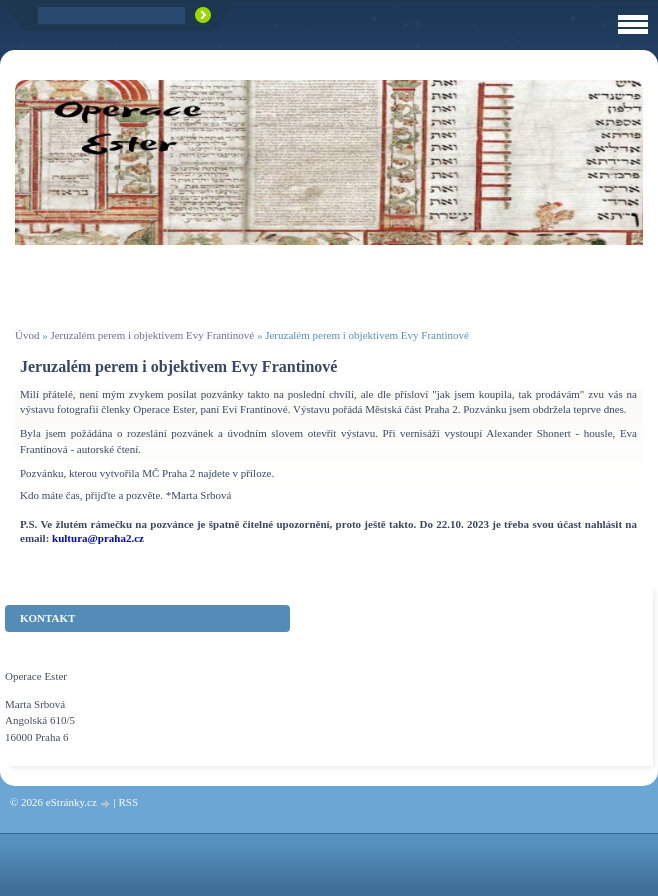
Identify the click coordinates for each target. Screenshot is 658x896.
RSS (128, 802)
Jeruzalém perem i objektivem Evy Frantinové (152, 335)
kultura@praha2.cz (98, 538)
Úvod (27, 335)
